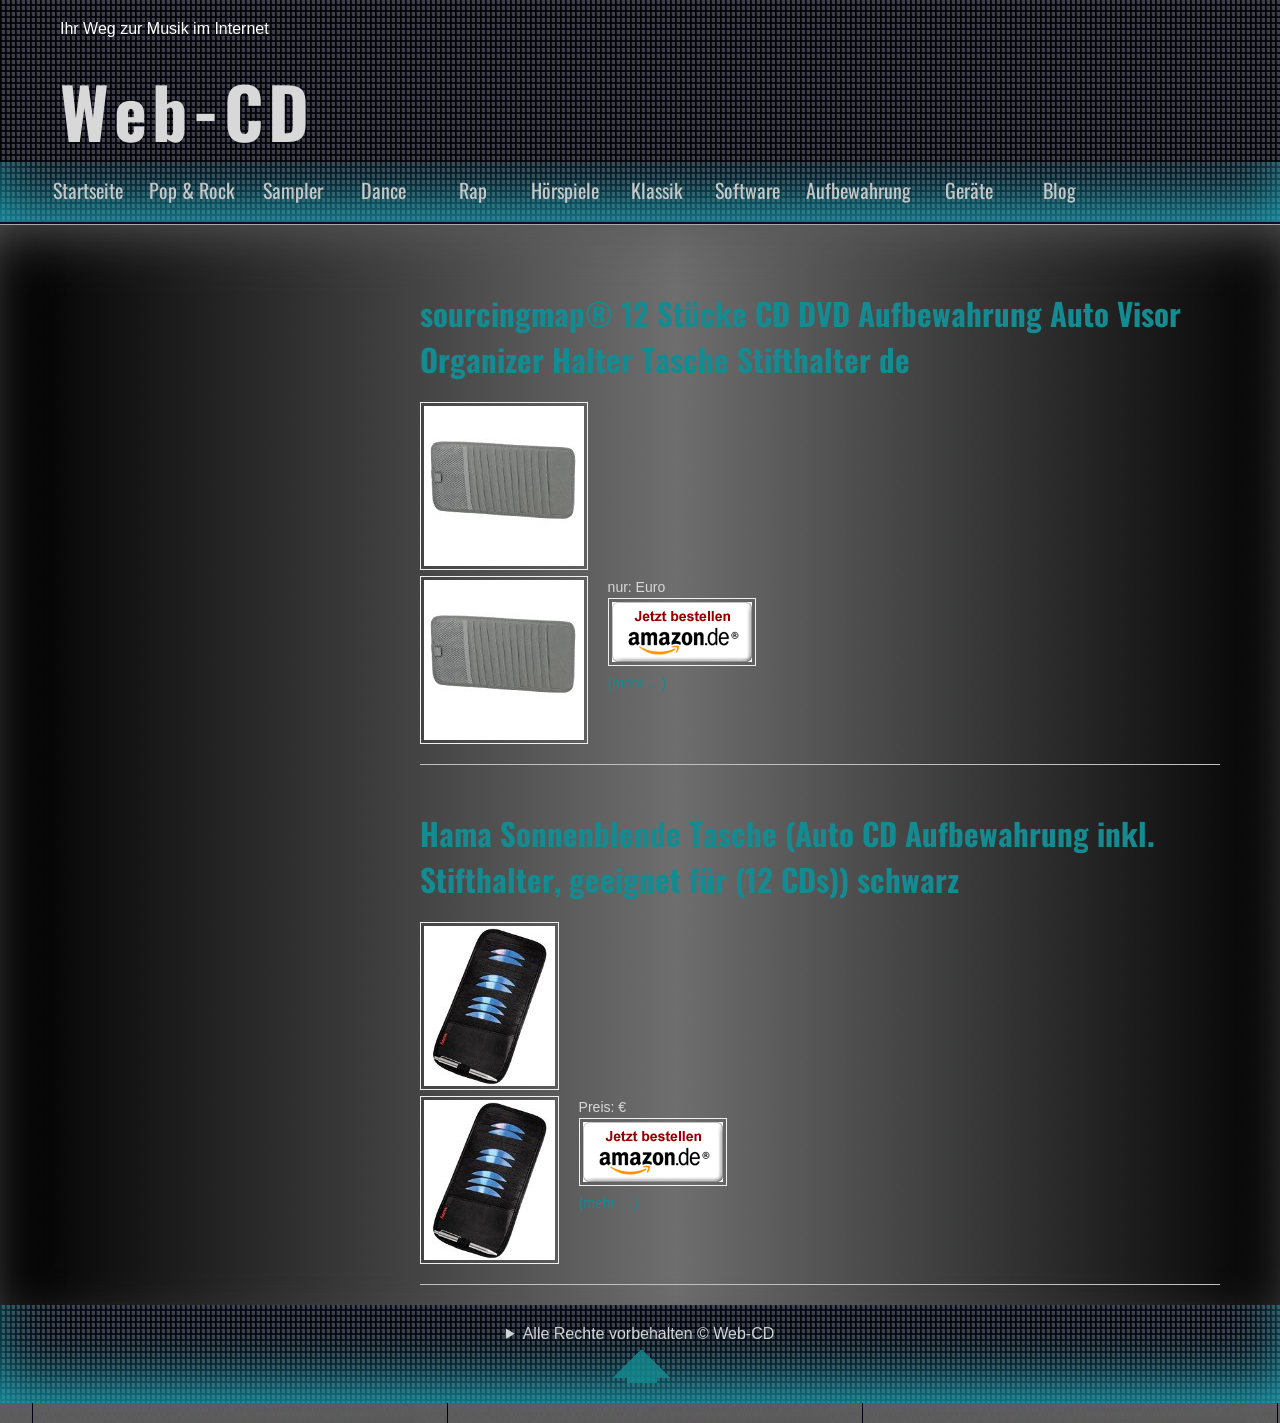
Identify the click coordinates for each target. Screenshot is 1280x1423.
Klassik (657, 190)
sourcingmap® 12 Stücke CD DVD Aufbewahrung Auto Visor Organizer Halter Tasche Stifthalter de (800, 336)
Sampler (293, 190)
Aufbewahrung (858, 190)
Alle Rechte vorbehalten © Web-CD (649, 1354)
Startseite (88, 190)
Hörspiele (565, 190)
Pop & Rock (192, 190)
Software (747, 190)
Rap (473, 190)
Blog (1059, 190)
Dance (383, 190)
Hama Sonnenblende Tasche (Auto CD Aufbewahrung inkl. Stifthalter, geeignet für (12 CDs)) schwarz (787, 856)
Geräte (969, 190)
